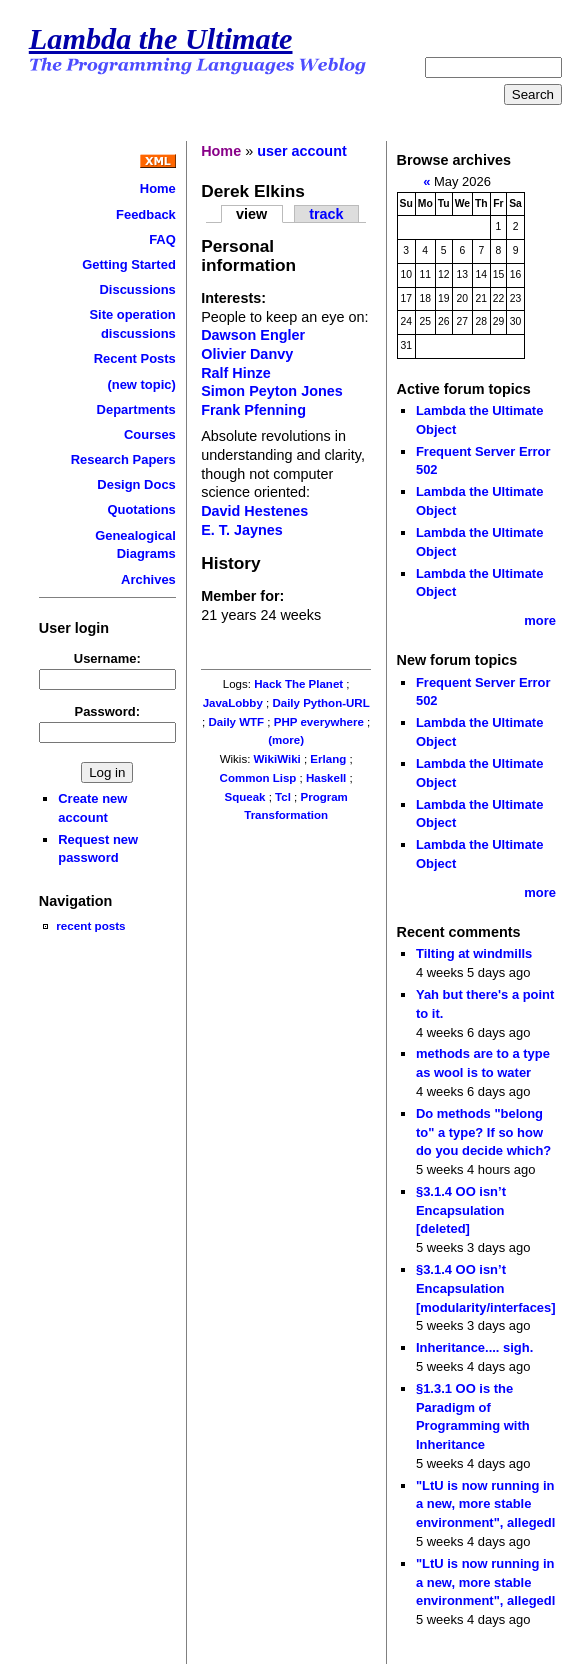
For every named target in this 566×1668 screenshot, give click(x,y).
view (251, 214)
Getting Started (129, 264)
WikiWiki (277, 759)
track (326, 214)
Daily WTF (236, 722)
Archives (148, 579)
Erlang (328, 759)
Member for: (242, 596)
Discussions (137, 289)
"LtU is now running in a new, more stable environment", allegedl (485, 1504)
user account (302, 151)
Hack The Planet (298, 684)
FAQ (162, 239)
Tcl (283, 797)
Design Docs (136, 484)
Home (158, 188)
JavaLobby (233, 703)
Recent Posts (135, 358)
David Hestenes (254, 511)
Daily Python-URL (320, 703)
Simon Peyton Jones (272, 391)
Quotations (141, 509)
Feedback (146, 214)
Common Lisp (258, 778)
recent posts (90, 925)
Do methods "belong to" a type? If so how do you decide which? (483, 1132)
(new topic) (141, 384)
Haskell (326, 778)
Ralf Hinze (236, 373)
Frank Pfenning (253, 410)
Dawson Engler (253, 335)
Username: (107, 658)
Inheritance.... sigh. (474, 1347)
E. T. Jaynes (242, 530)
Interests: (233, 298)
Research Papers (123, 459)
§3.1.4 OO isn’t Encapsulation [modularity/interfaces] (486, 1288)
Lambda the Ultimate (161, 39)
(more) (286, 740)
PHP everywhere (319, 722)
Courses (150, 434)
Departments (136, 409)
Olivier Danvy (247, 354)
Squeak (244, 797)
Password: (108, 711)
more (540, 620)
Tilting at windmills (474, 953)
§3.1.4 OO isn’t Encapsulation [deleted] (461, 1210)
